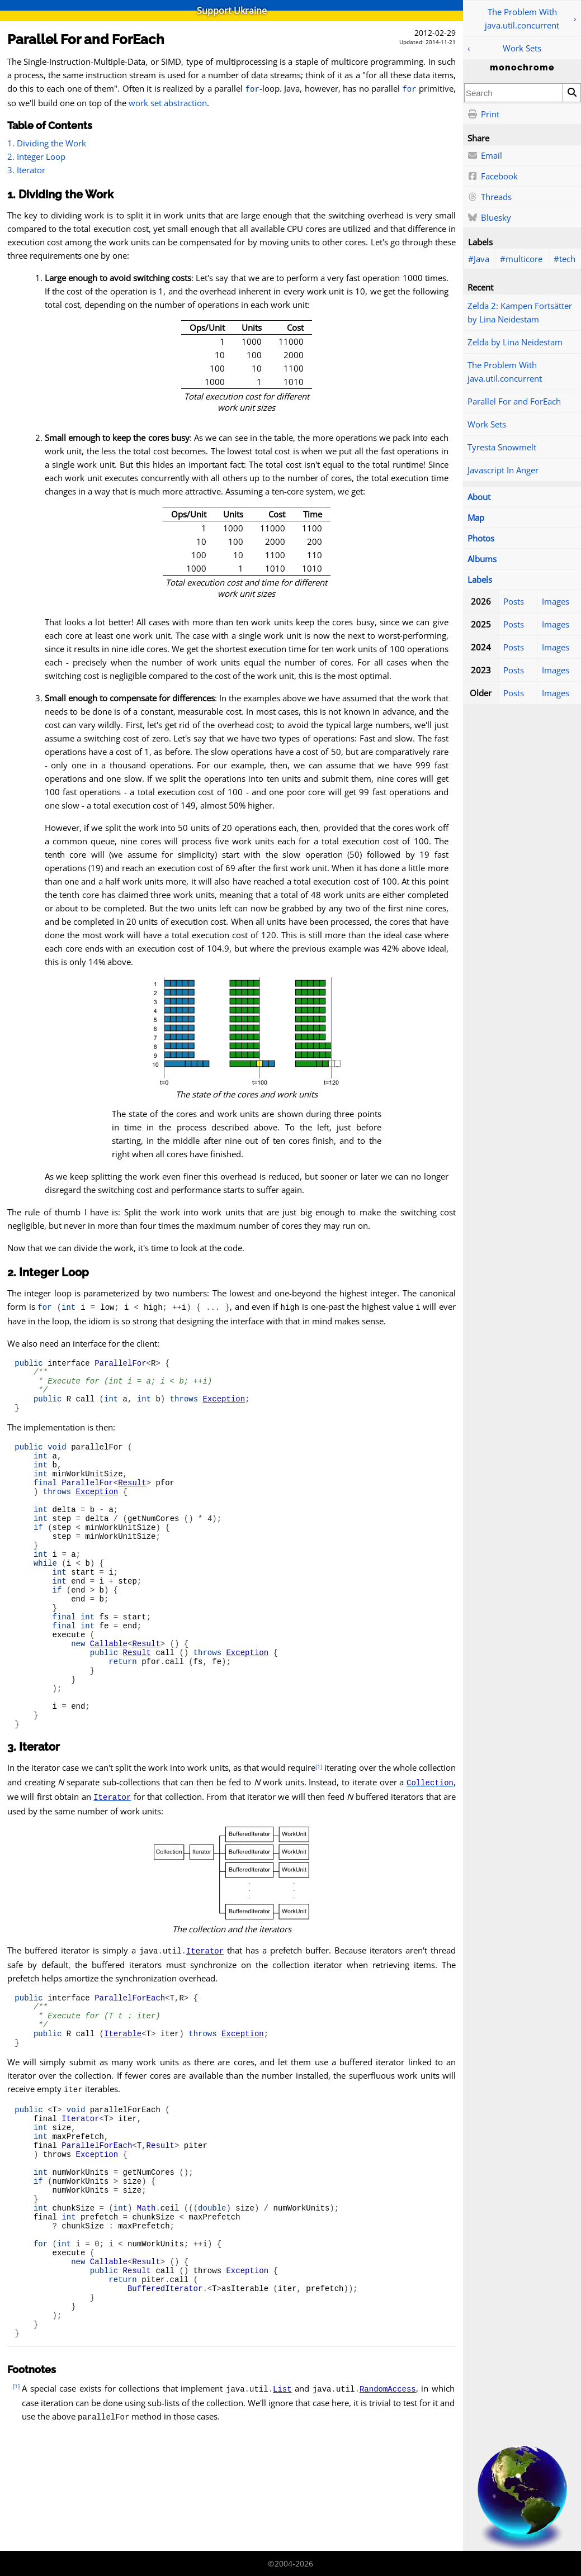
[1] (318, 1830)
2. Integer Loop (36, 156)
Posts (513, 601)
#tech (564, 258)
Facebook (492, 176)
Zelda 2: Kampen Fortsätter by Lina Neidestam (519, 312)
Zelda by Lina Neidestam (515, 342)
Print (483, 114)
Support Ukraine (232, 10)
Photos (480, 538)
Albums (482, 558)
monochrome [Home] (522, 68)
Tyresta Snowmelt (501, 447)
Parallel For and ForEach (514, 401)
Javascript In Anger (503, 470)
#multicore (521, 258)
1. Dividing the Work (46, 143)
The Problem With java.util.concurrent (522, 18)
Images (555, 601)
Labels (479, 579)
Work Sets (522, 48)
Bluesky (489, 218)
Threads (489, 197)
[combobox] (514, 93)
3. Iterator (26, 169)
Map (475, 517)
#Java (478, 258)
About (478, 496)
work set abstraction (168, 102)
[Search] (571, 93)
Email (484, 156)
